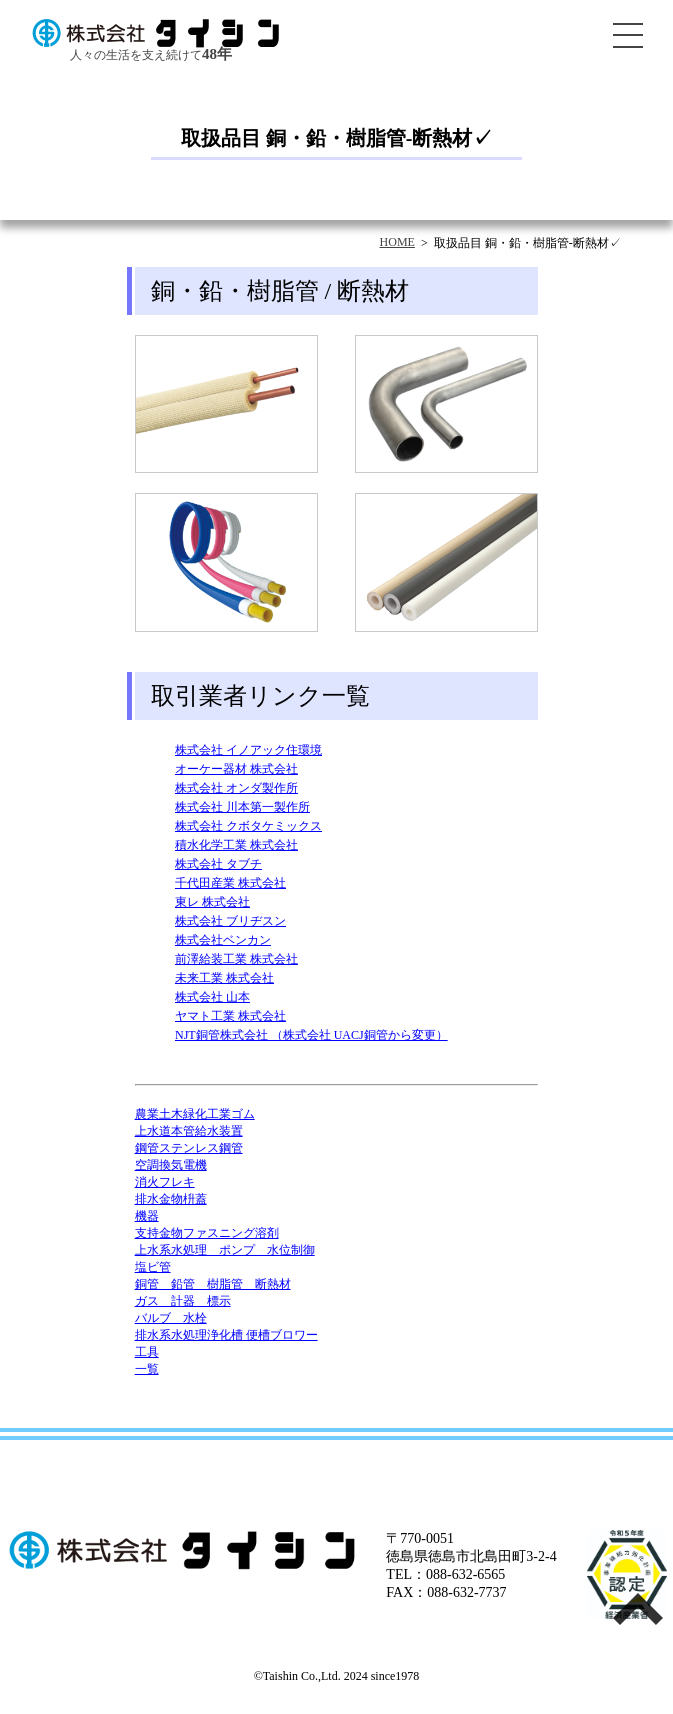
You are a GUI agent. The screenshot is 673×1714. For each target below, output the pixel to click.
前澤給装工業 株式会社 (236, 959)
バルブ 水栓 (171, 1318)
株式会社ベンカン (223, 940)
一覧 (147, 1369)
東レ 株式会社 (212, 902)
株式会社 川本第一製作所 (242, 807)
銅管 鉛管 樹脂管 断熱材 (213, 1284)
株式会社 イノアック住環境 (248, 750)
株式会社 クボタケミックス (248, 826)
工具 (147, 1352)
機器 (147, 1216)
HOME (397, 242)
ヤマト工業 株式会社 (230, 1016)
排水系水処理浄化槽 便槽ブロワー (226, 1335)
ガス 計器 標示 (183, 1301)
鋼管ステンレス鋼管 (189, 1148)
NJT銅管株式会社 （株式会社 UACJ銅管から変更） (311, 1035)
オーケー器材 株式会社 (236, 769)
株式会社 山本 (212, 997)
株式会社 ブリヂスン (230, 921)
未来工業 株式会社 (224, 978)
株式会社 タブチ (218, 864)
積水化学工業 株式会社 (236, 845)
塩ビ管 (153, 1267)
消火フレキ (165, 1182)
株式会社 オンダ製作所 (236, 788)
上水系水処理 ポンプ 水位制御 (225, 1250)
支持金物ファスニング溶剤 (207, 1233)
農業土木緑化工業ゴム (195, 1114)
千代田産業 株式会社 (230, 883)
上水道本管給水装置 (189, 1131)
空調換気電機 (171, 1165)
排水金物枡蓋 (171, 1199)
